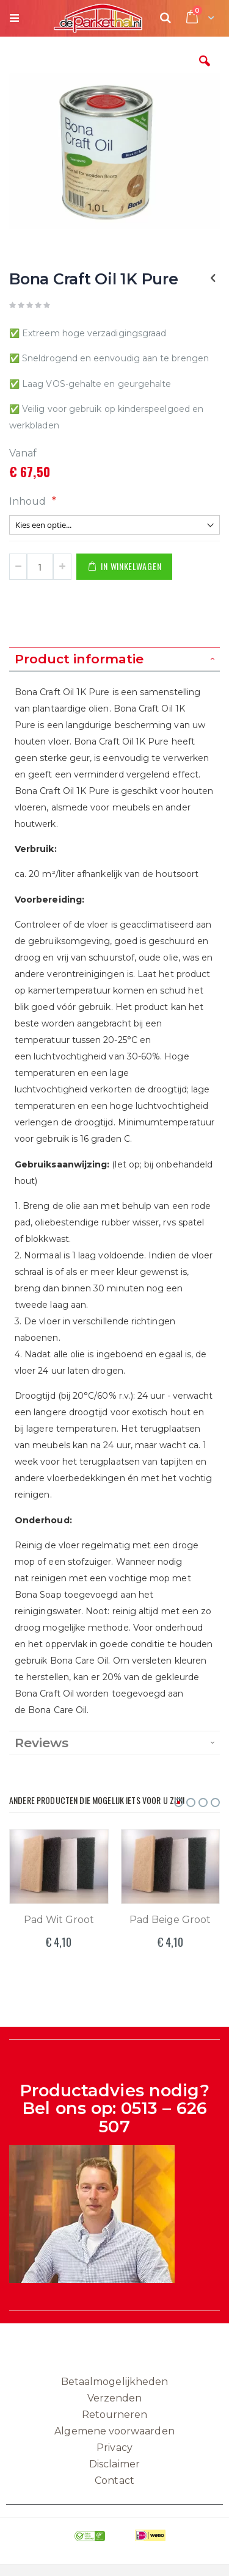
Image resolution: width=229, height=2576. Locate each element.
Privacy (114, 2447)
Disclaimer (114, 2464)
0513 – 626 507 (152, 2117)
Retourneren (115, 2414)
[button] (204, 70)
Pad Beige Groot (170, 1919)
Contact (114, 2480)
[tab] (114, 659)
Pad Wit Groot (59, 1919)
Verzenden (114, 2398)
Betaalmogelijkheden (114, 2381)
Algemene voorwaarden (114, 2431)
